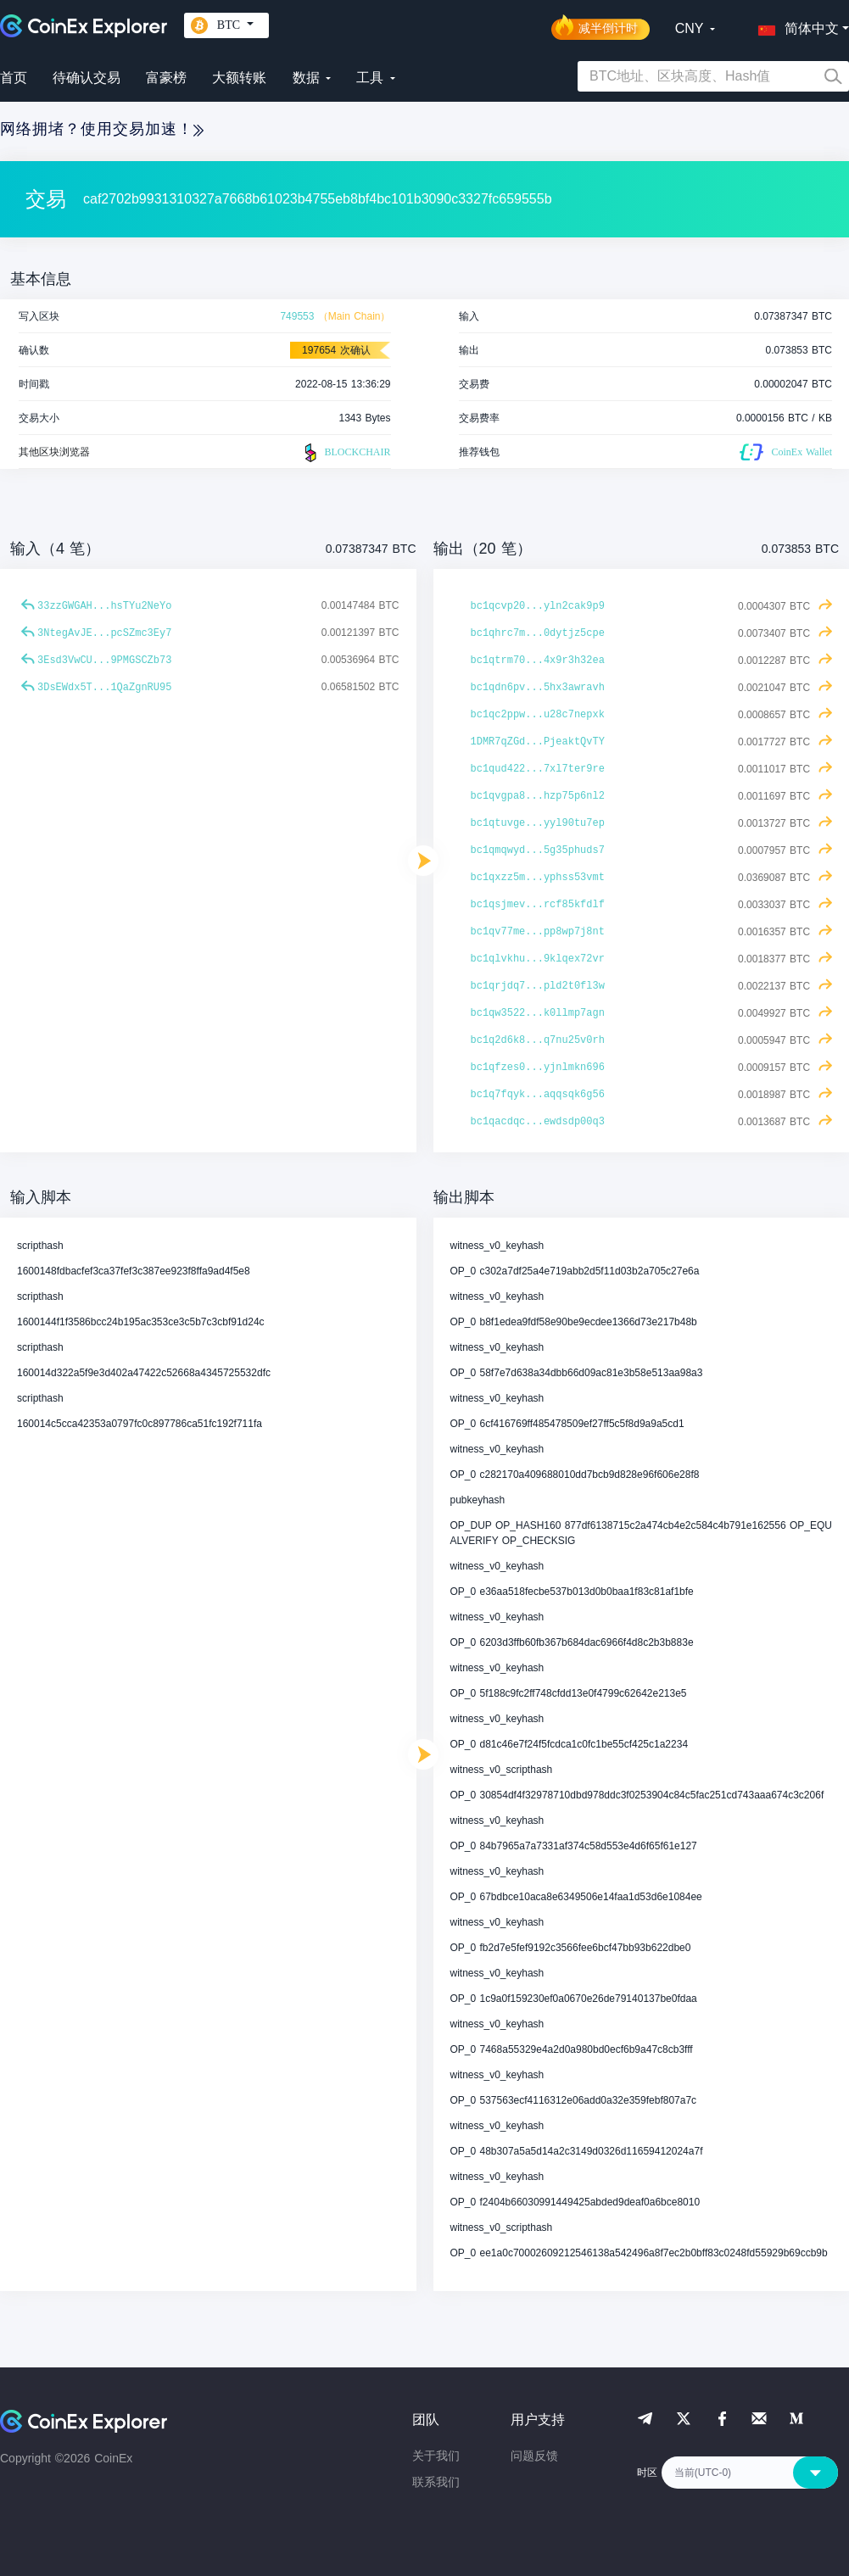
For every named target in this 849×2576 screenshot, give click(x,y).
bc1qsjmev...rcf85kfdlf (538, 905)
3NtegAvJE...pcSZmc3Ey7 (104, 633)
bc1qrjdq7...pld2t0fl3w (538, 986)
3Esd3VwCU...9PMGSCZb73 (104, 660)
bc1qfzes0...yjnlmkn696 (538, 1067)
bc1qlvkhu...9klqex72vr (538, 959)
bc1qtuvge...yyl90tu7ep (538, 823)
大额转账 (239, 77)
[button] (794, 25)
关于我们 (436, 2455)
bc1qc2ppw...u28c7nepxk (538, 715)
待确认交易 (86, 77)
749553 (297, 316)
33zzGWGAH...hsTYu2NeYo (104, 606)
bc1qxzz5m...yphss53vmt (538, 878)
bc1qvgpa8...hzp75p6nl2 (538, 796)
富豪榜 (166, 77)
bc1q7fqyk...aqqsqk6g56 (538, 1095)
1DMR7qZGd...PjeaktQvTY (538, 742)
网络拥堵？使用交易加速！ (102, 128)
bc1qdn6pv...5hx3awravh (538, 688)
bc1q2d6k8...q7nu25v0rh (538, 1040)
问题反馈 (534, 2455)
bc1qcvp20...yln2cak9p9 (538, 606)
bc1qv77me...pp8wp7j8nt (538, 932)
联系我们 (436, 2482)
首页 (13, 77)
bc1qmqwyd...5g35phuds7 (538, 850)
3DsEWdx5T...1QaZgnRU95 (104, 688)
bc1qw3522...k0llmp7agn (538, 1013)
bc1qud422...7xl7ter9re (538, 769)
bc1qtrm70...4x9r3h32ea (538, 660)
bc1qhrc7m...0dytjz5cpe (538, 633)
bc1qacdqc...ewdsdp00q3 (538, 1122)
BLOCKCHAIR (345, 453)
